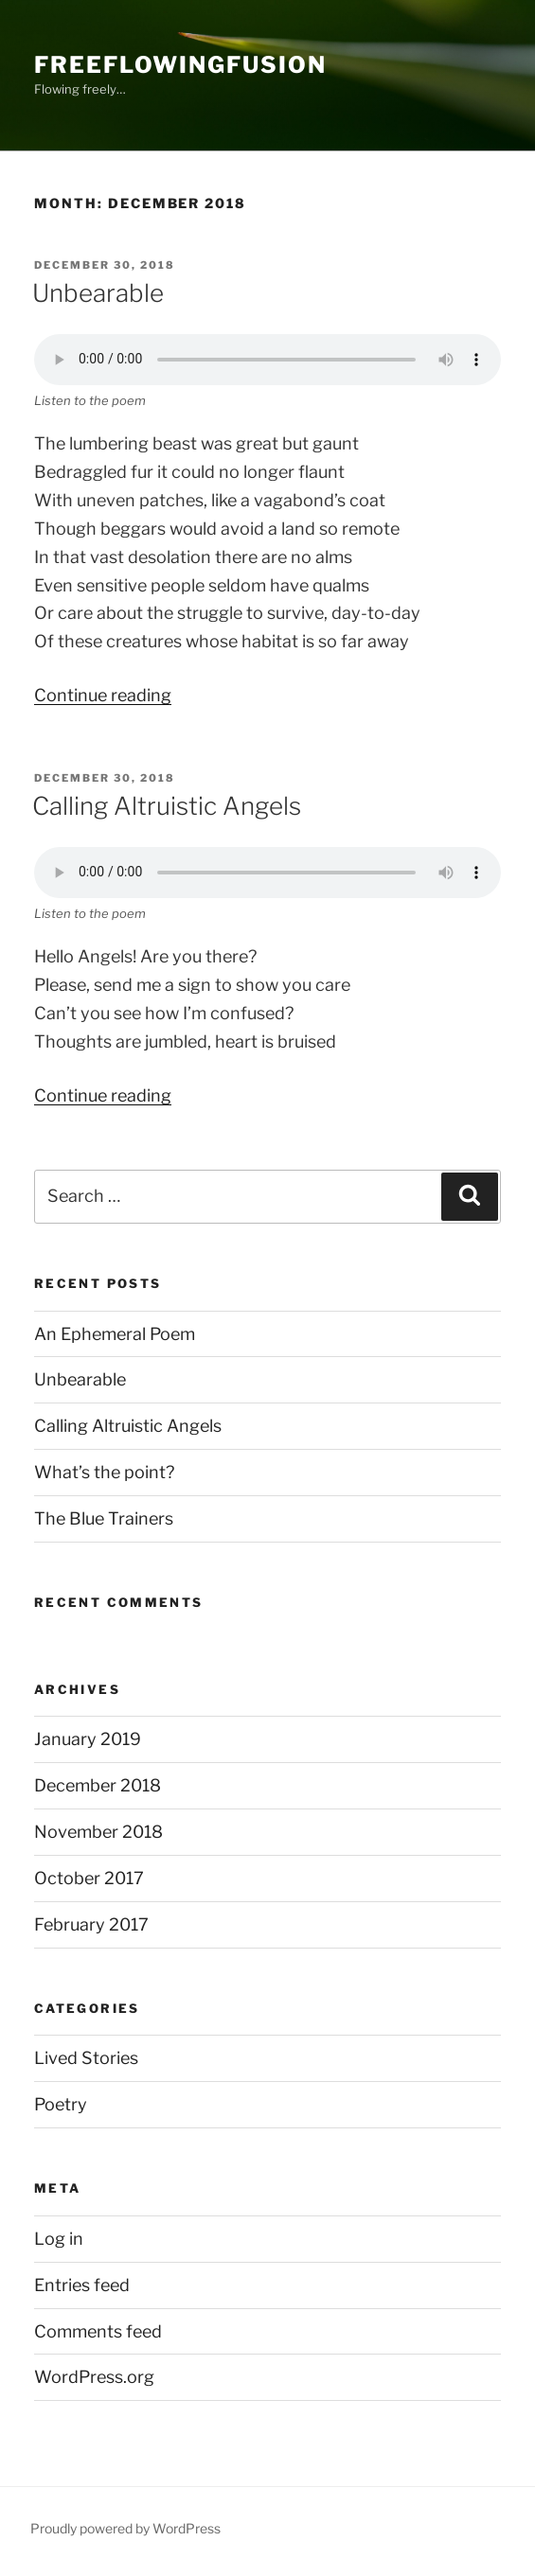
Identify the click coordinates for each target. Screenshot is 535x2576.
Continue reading (102, 695)
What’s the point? (104, 1472)
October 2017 (89, 1878)
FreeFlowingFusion (180, 65)
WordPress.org (94, 2377)
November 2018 (98, 1832)
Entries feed (82, 2285)
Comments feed (98, 2331)
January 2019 (87, 1739)
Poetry (60, 2104)
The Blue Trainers (103, 1518)
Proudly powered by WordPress (125, 2528)
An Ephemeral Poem (114, 1334)
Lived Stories (86, 2058)
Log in (58, 2239)
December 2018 (97, 1785)
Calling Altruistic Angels (166, 805)
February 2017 (91, 1924)
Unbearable (98, 293)
